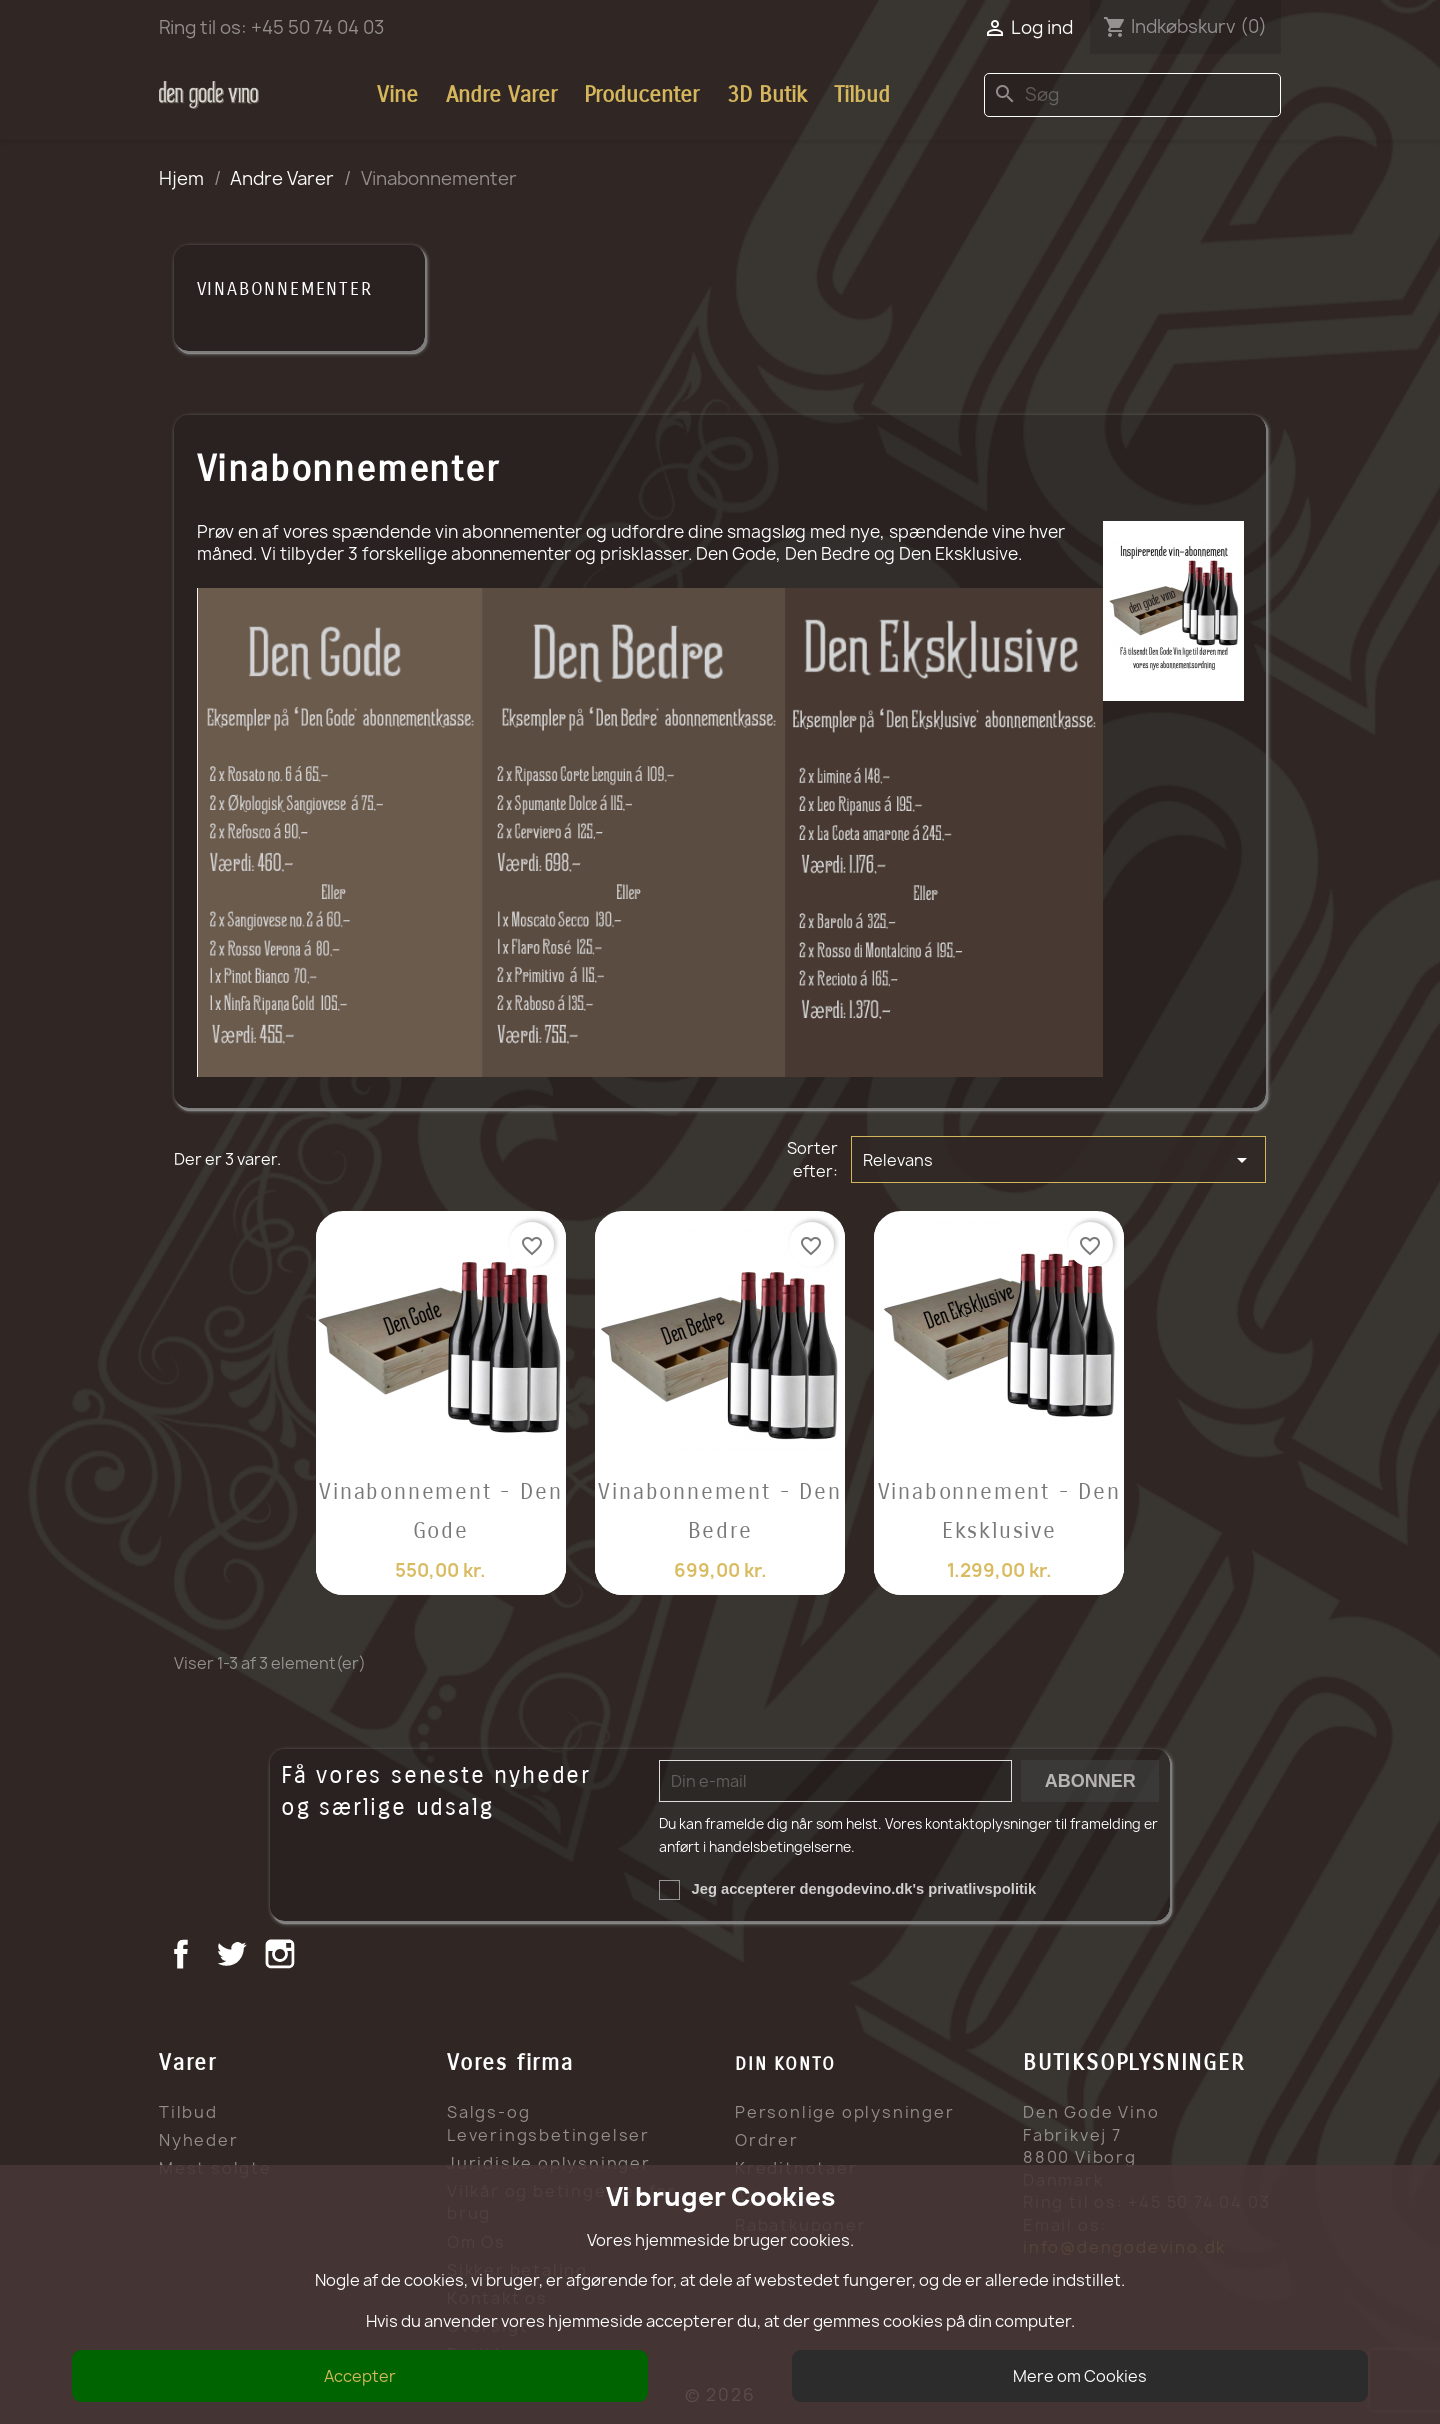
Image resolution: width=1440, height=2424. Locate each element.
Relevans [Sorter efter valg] (1058, 1160)
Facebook (183, 1956)
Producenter (641, 95)
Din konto (785, 2064)
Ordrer (767, 2140)
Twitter (233, 1956)
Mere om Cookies (1080, 2376)
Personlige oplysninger (845, 2112)
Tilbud (862, 95)
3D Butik (767, 95)
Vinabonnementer (285, 289)
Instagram (282, 1956)
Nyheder (199, 2140)
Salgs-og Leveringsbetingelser (548, 2123)
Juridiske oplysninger (549, 2163)
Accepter (360, 2376)
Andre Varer (501, 95)
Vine (397, 95)
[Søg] (1132, 95)
